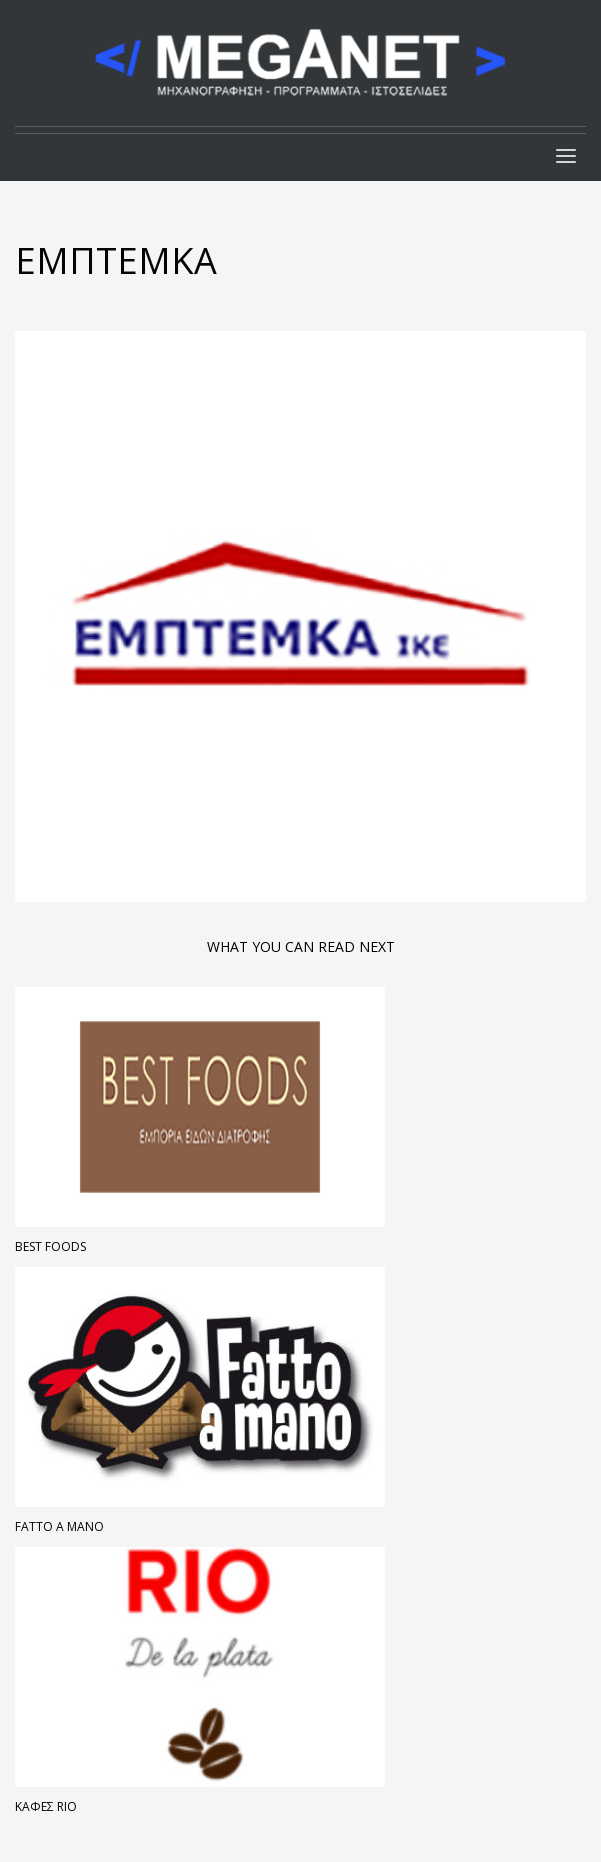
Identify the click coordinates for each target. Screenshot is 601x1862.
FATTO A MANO (59, 1526)
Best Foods (50, 1246)
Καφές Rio (46, 1806)
